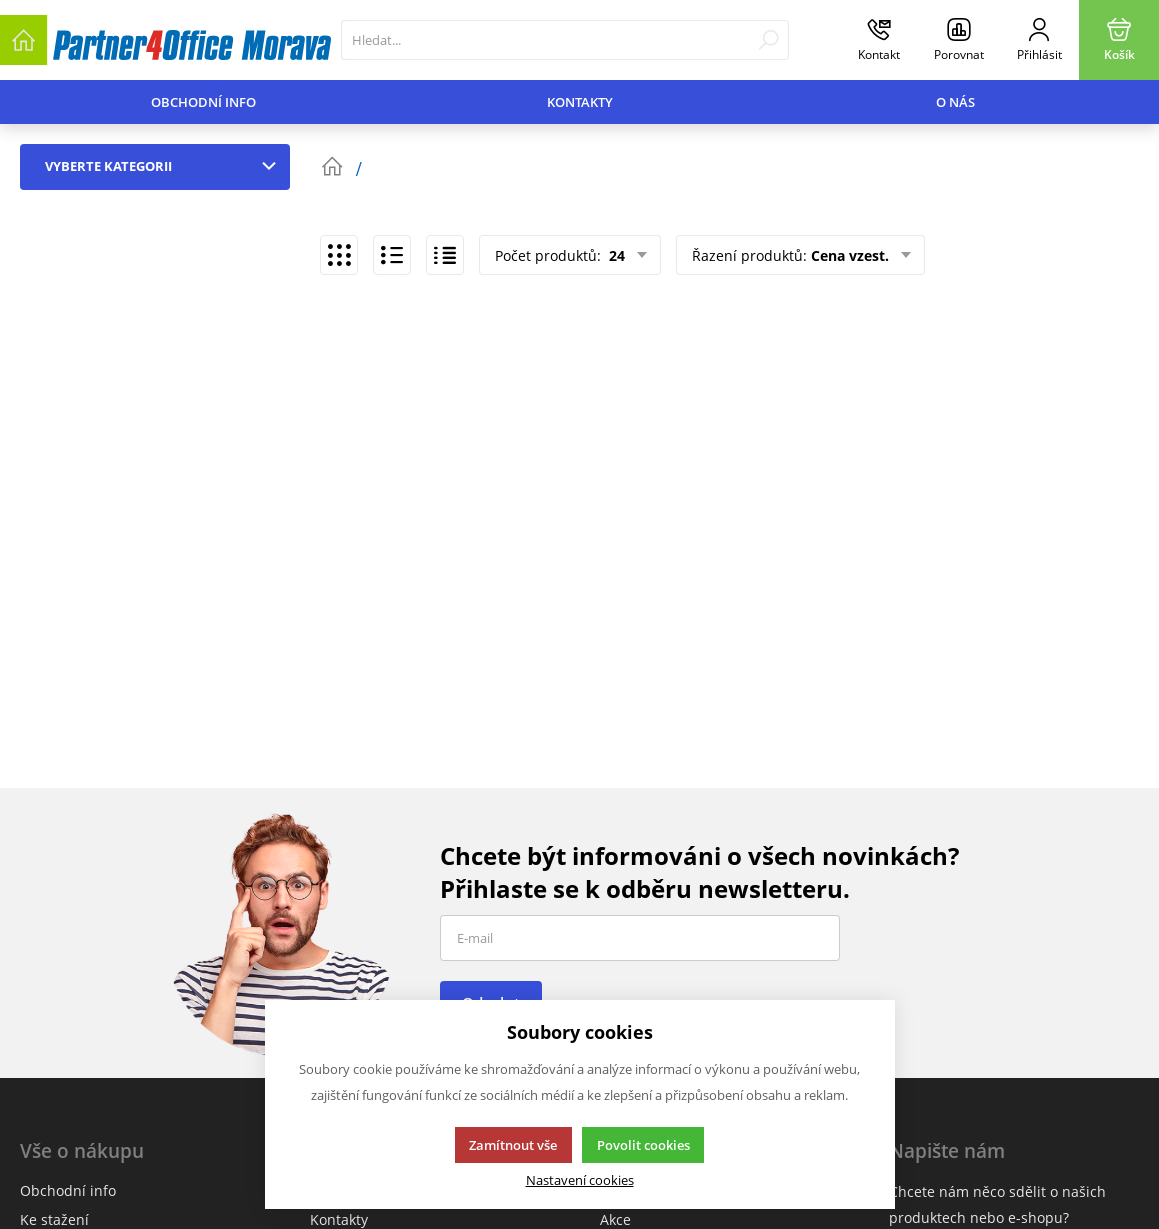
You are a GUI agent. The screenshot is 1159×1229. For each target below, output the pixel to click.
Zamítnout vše (513, 1145)
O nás (955, 102)
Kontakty (580, 102)
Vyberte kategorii (165, 166)
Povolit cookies (643, 1145)
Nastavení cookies (580, 1180)
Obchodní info (203, 102)
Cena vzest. (850, 255)
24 (615, 255)
